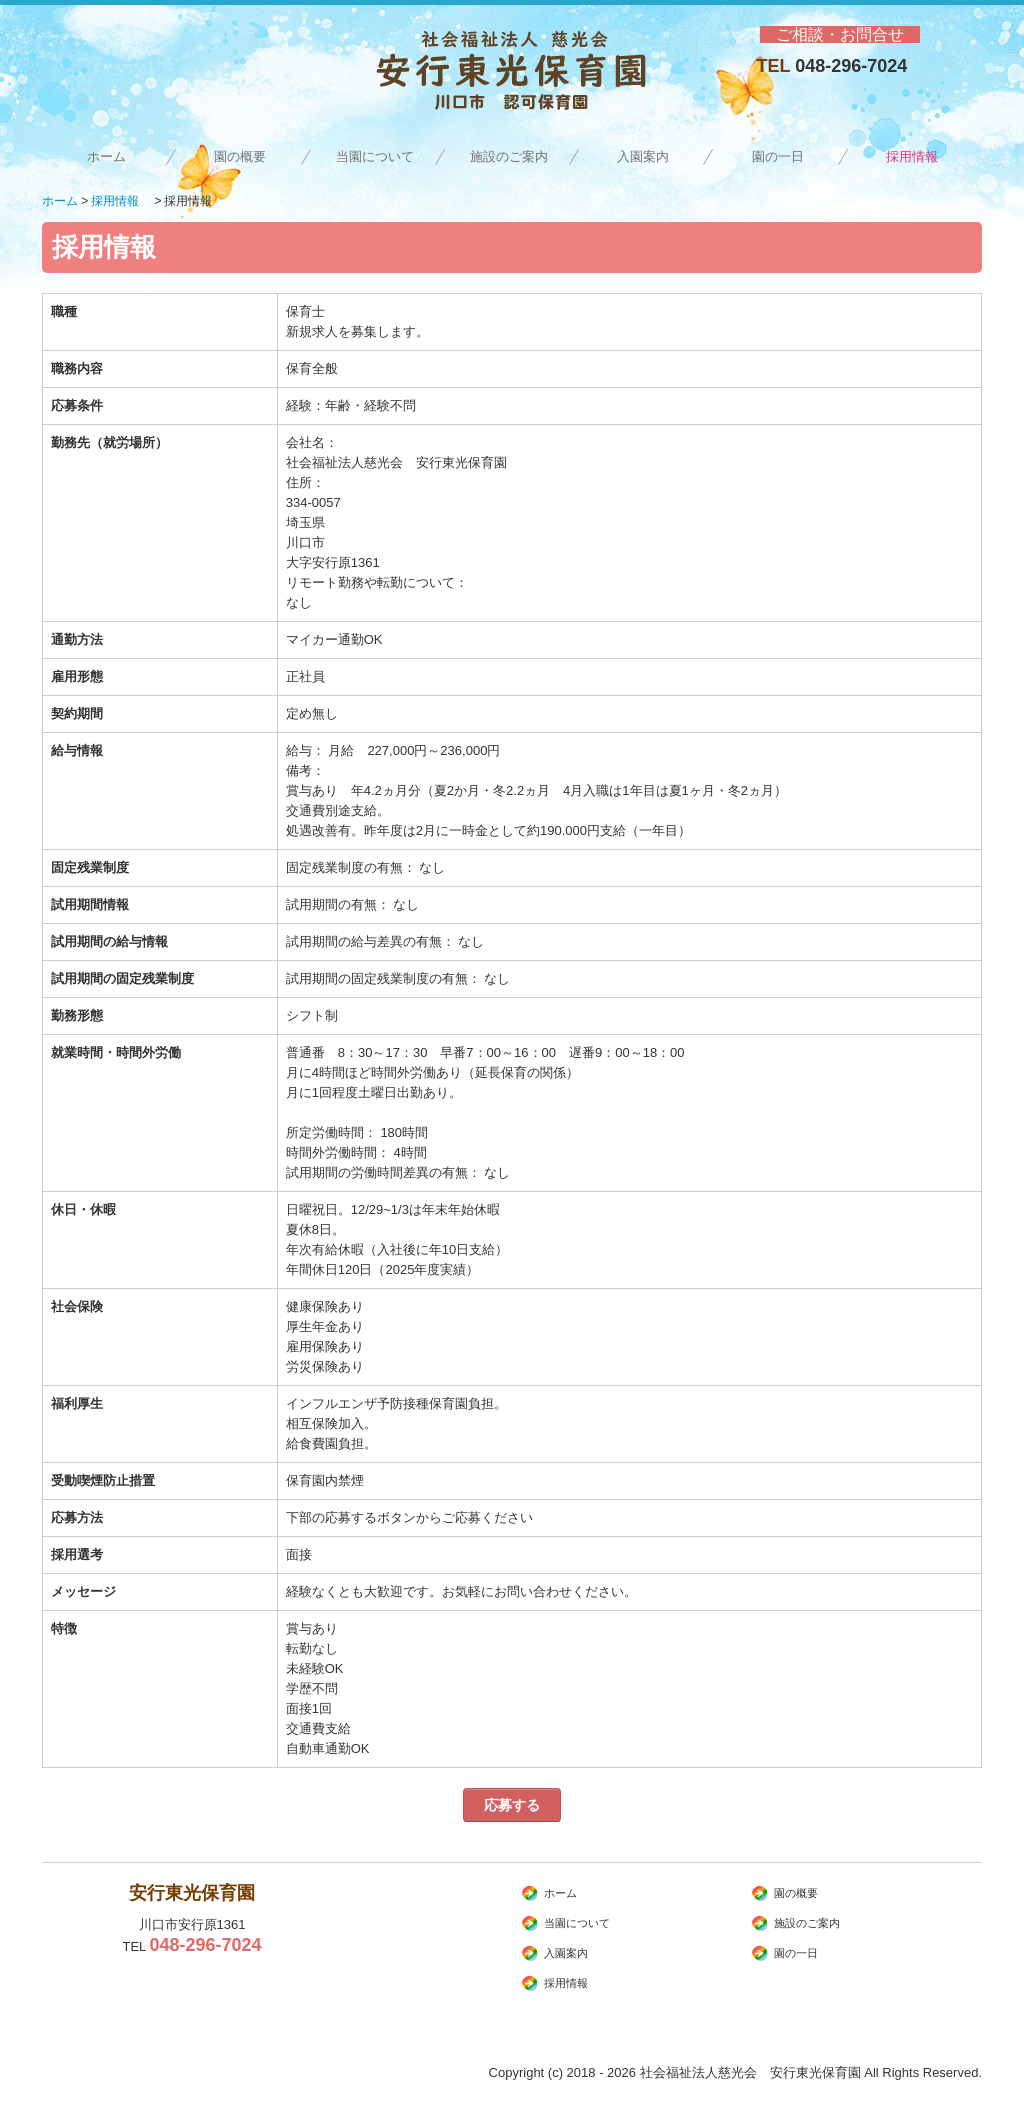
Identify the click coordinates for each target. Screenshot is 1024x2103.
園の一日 (778, 156)
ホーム (106, 156)
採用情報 (918, 156)
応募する (512, 1805)
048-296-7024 (851, 66)
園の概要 (240, 156)
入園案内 (643, 156)
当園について (375, 156)
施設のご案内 (509, 156)
